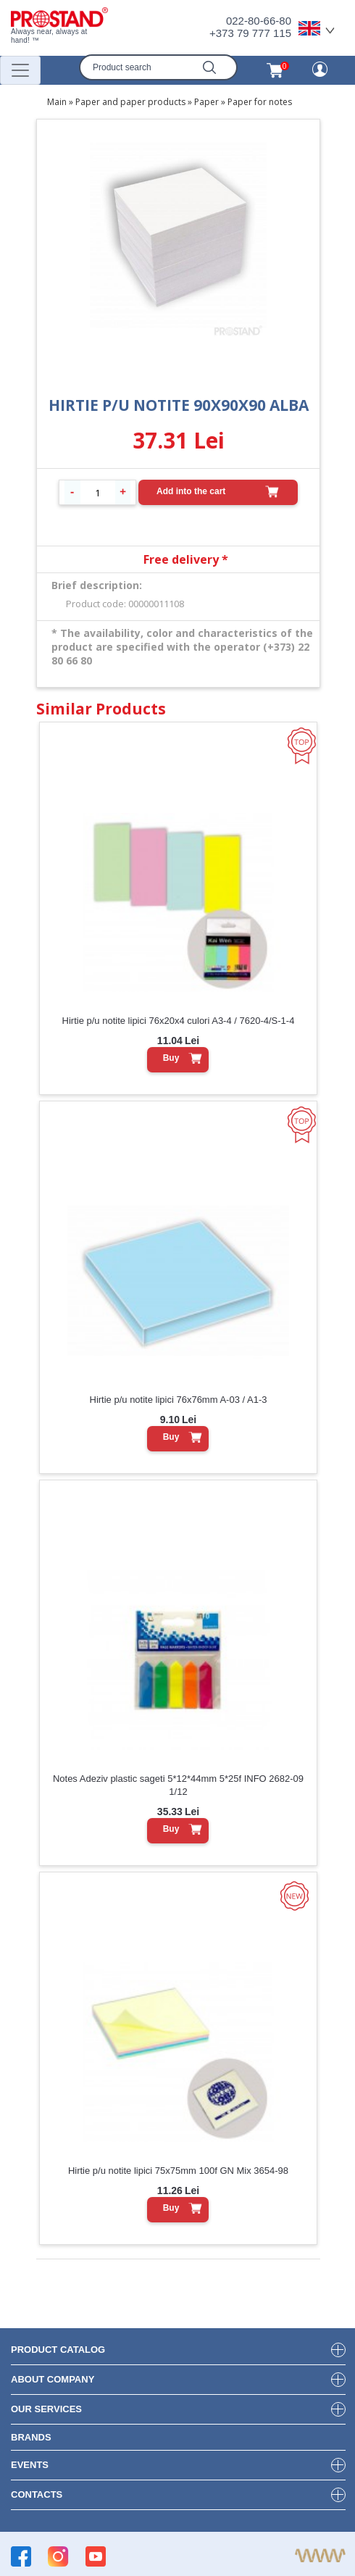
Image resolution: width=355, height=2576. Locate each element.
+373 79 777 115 (250, 33)
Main (57, 102)
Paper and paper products (130, 102)
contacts (36, 2494)
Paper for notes (259, 102)
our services (46, 2409)
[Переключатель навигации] (20, 70)
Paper (206, 102)
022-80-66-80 (258, 20)
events (30, 2464)
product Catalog (58, 2349)
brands (31, 2437)
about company (52, 2379)
